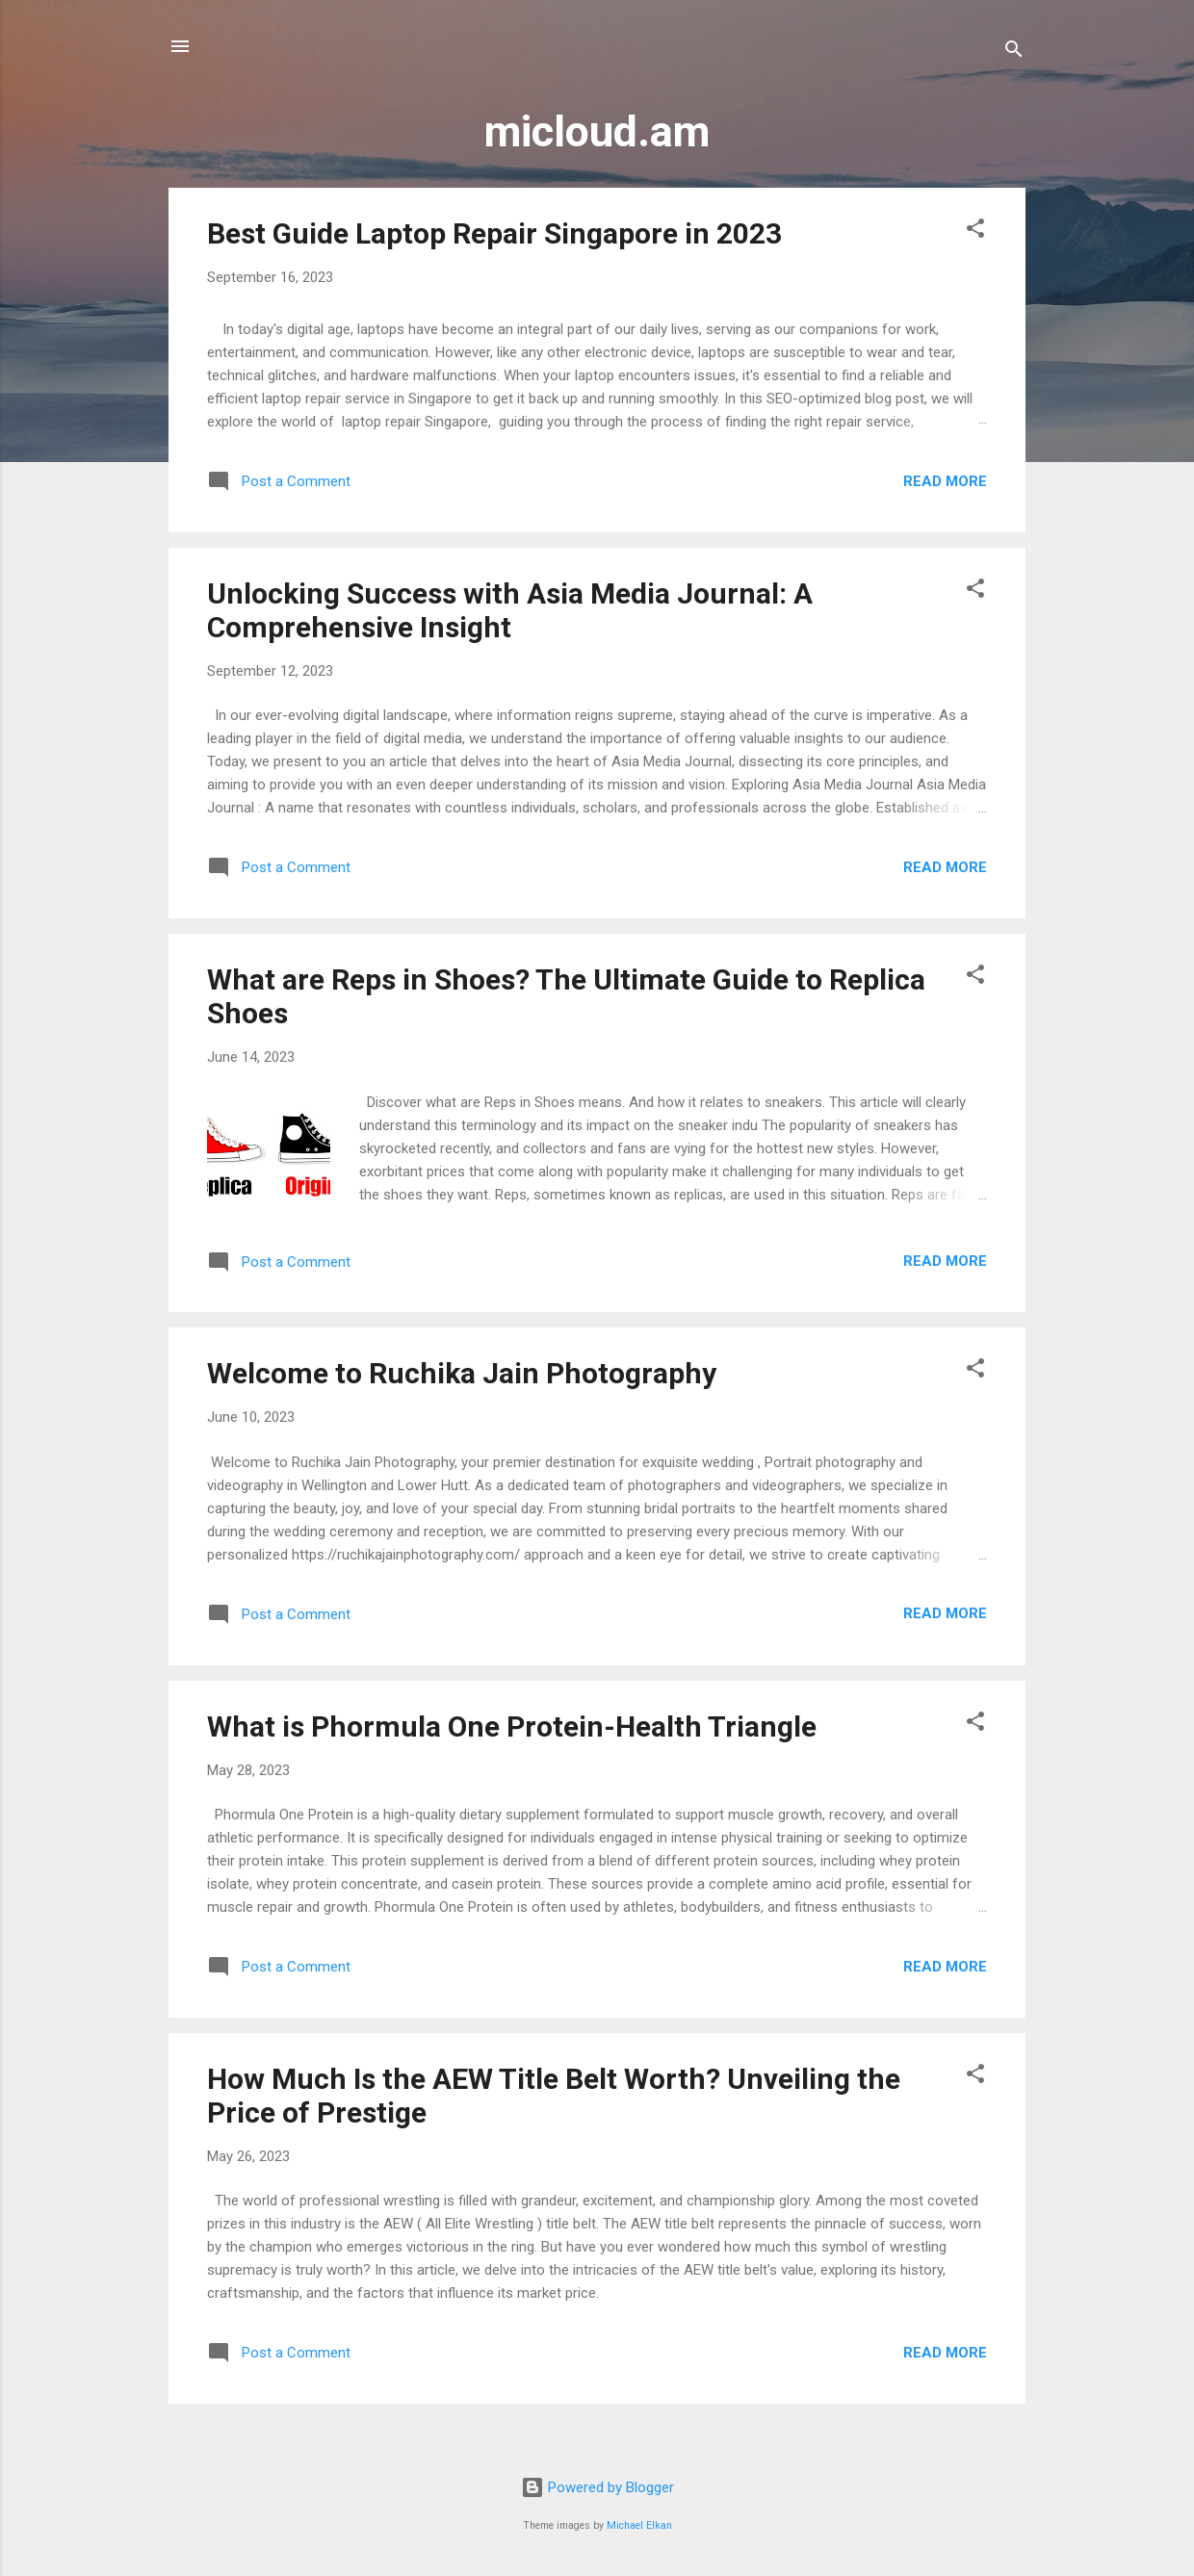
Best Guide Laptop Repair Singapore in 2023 (494, 233)
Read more (945, 481)
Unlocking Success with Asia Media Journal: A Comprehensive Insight (510, 610)
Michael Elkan (639, 2525)
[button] (975, 231)
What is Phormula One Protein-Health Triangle (512, 1726)
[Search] (1013, 52)
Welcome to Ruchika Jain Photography (461, 1373)
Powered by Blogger (597, 2487)
